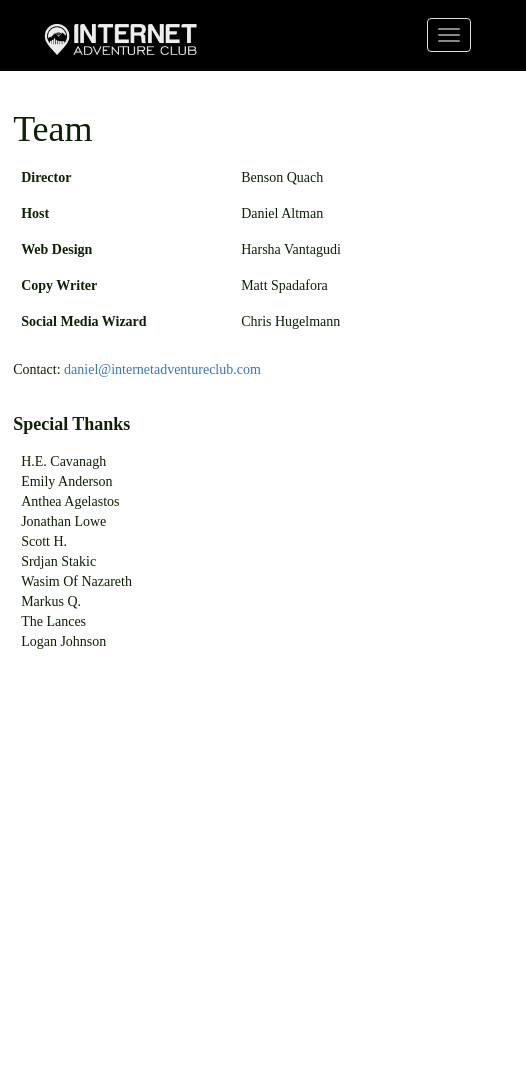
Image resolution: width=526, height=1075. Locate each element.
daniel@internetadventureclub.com (162, 369)
